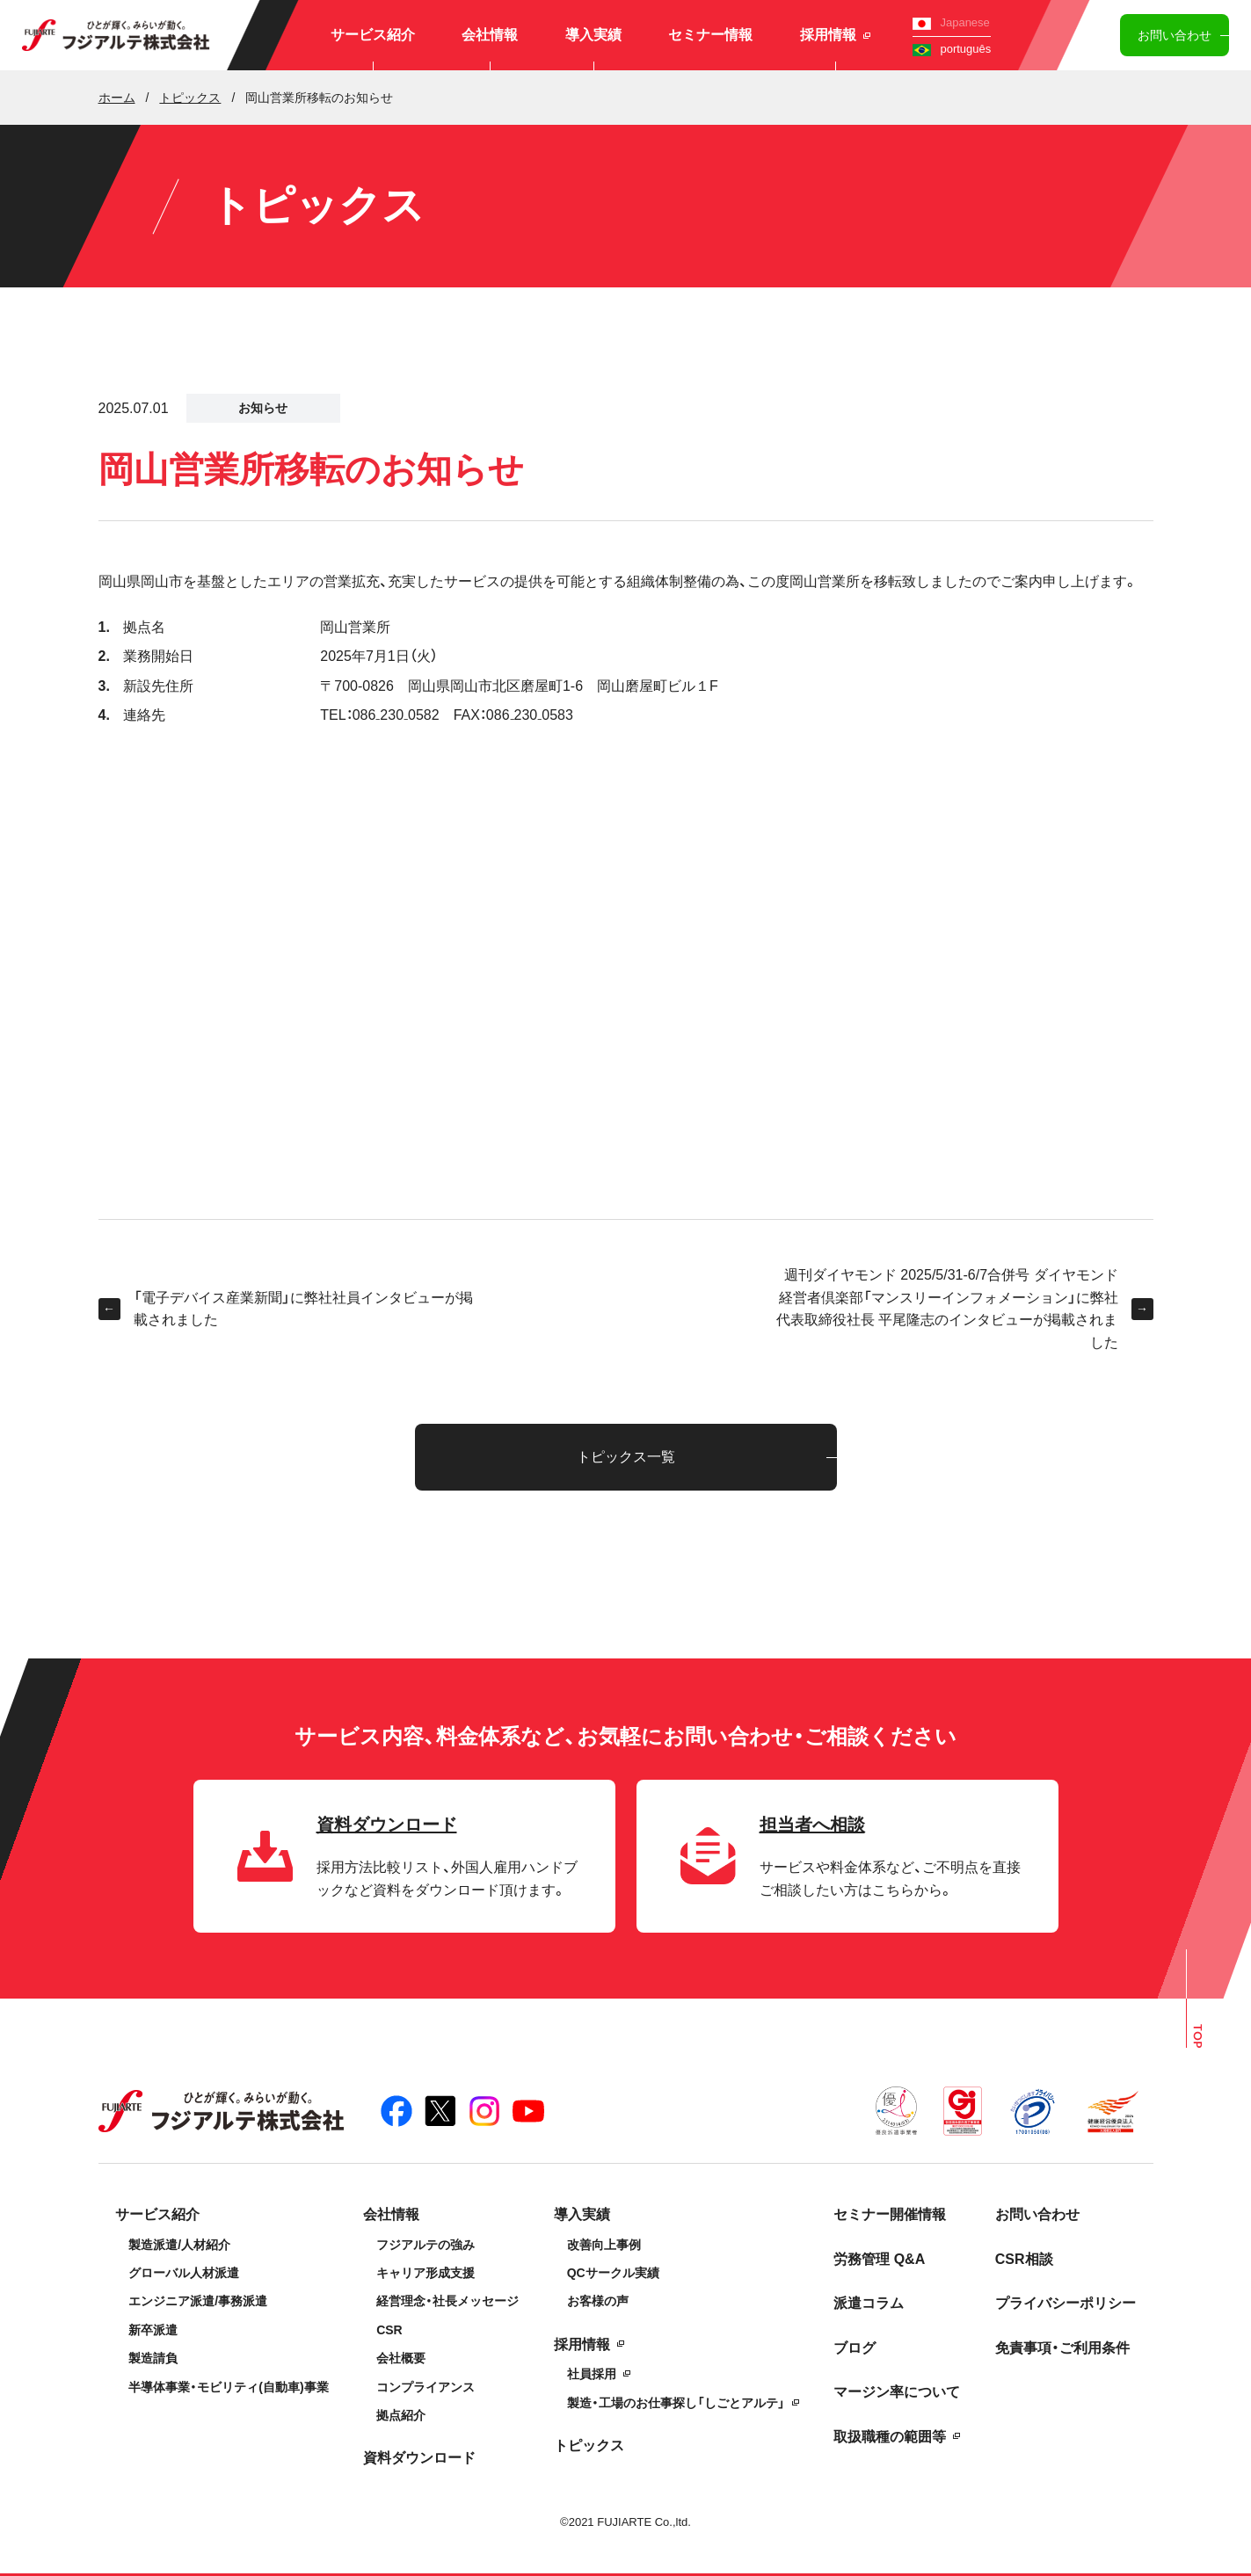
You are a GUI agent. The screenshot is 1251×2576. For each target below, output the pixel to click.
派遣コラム (868, 2303)
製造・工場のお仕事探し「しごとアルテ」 (676, 2403)
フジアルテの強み (425, 2245)
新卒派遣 (153, 2330)
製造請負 (153, 2358)
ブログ (854, 2347)
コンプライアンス (425, 2387)
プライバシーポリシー (1065, 2303)
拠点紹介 (400, 2415)
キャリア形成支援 (425, 2273)
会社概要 (400, 2358)
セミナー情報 (710, 34)
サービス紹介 (373, 34)
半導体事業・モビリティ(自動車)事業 (228, 2387)
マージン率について (896, 2391)
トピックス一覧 (626, 1456)
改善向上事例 (604, 2245)
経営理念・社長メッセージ (447, 2301)
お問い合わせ (1174, 35)
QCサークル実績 (613, 2273)
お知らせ (262, 408)
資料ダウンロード (419, 2457)
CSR (389, 2330)
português (952, 48)
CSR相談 (1024, 2259)
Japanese (951, 22)
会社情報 (490, 34)
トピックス (589, 2445)
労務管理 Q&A (879, 2259)
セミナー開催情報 (889, 2214)
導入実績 (593, 34)
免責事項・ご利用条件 (1062, 2347)
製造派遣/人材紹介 (179, 2245)
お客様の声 (598, 2301)
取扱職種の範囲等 (889, 2436)
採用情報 (835, 34)
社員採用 (591, 2374)
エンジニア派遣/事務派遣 (197, 2301)
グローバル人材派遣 (183, 2273)
